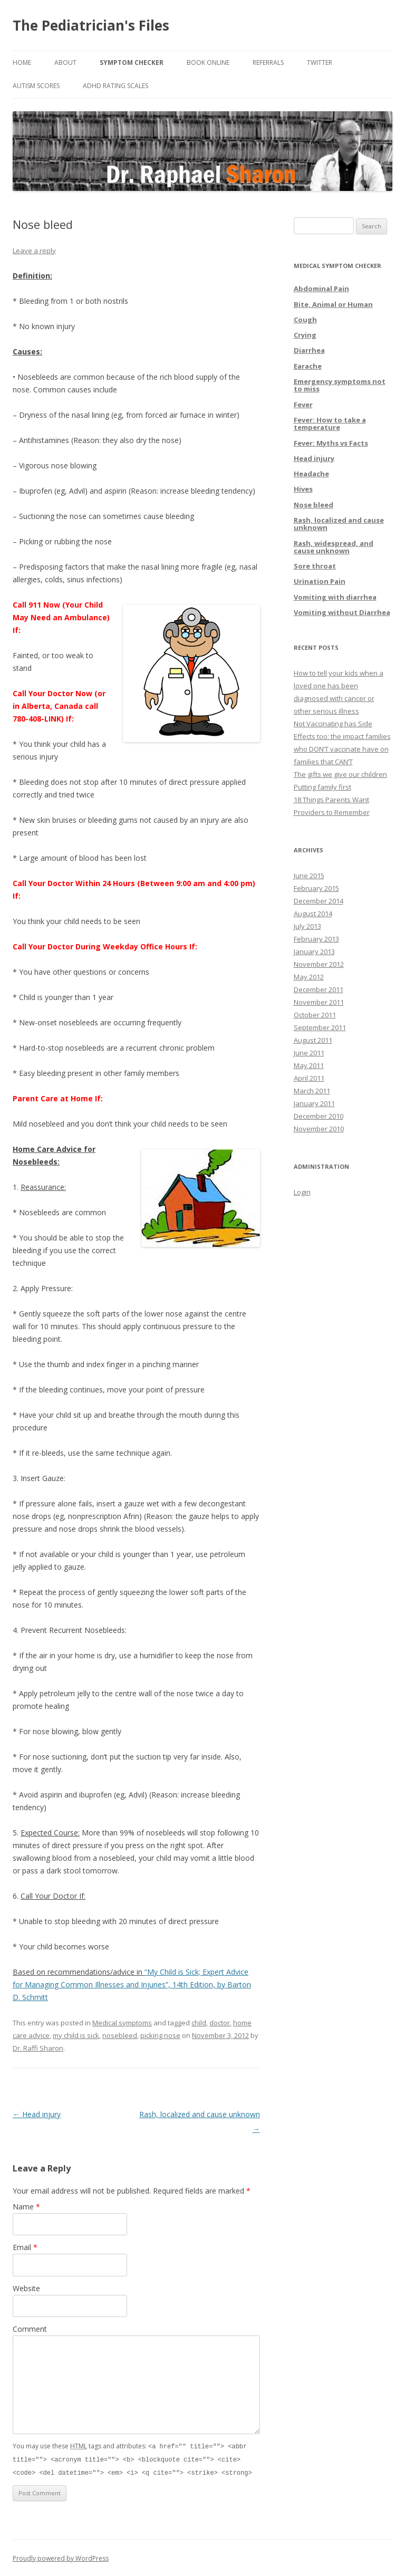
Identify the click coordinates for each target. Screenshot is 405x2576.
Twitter (319, 62)
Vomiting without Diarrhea (342, 612)
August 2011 (313, 1040)
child (198, 2022)
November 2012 (319, 964)
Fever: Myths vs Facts (331, 443)
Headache (311, 473)
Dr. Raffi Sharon (38, 2048)
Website (26, 2288)
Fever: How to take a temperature (330, 423)
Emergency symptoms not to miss (339, 385)
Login (302, 1192)
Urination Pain (319, 581)
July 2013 (307, 926)
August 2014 (313, 913)
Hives (303, 489)
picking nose (160, 2035)
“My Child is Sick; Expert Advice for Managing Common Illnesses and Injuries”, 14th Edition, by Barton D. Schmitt (132, 1984)
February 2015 (316, 888)
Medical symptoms (122, 2022)
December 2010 (318, 1116)
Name (26, 2207)
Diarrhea (309, 350)
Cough (305, 319)
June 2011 (309, 1053)
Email (25, 2247)
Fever (303, 404)
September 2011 (320, 1027)
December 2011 (318, 989)
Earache (308, 366)
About (65, 62)
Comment (30, 2329)
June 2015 (309, 875)
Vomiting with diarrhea (335, 597)
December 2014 (318, 901)
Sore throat (315, 566)
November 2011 (319, 1002)
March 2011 (312, 1090)
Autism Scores (36, 85)
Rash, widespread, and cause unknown (333, 547)
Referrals (268, 62)
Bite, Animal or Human (333, 304)
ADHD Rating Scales (115, 85)
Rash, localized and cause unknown (339, 523)
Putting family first (322, 787)
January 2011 (314, 1103)
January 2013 (314, 951)
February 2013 (316, 939)
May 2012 (309, 977)
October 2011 (315, 1015)
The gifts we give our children (340, 774)
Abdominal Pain (321, 288)
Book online (208, 62)
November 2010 (319, 1128)
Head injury (37, 2114)
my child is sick (76, 2035)
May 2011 (309, 1065)
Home (22, 62)
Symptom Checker (131, 62)
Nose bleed (313, 505)
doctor (219, 2022)
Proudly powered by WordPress (61, 2556)
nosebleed (119, 2035)
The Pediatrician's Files (91, 25)
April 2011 (309, 1078)
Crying (305, 335)
